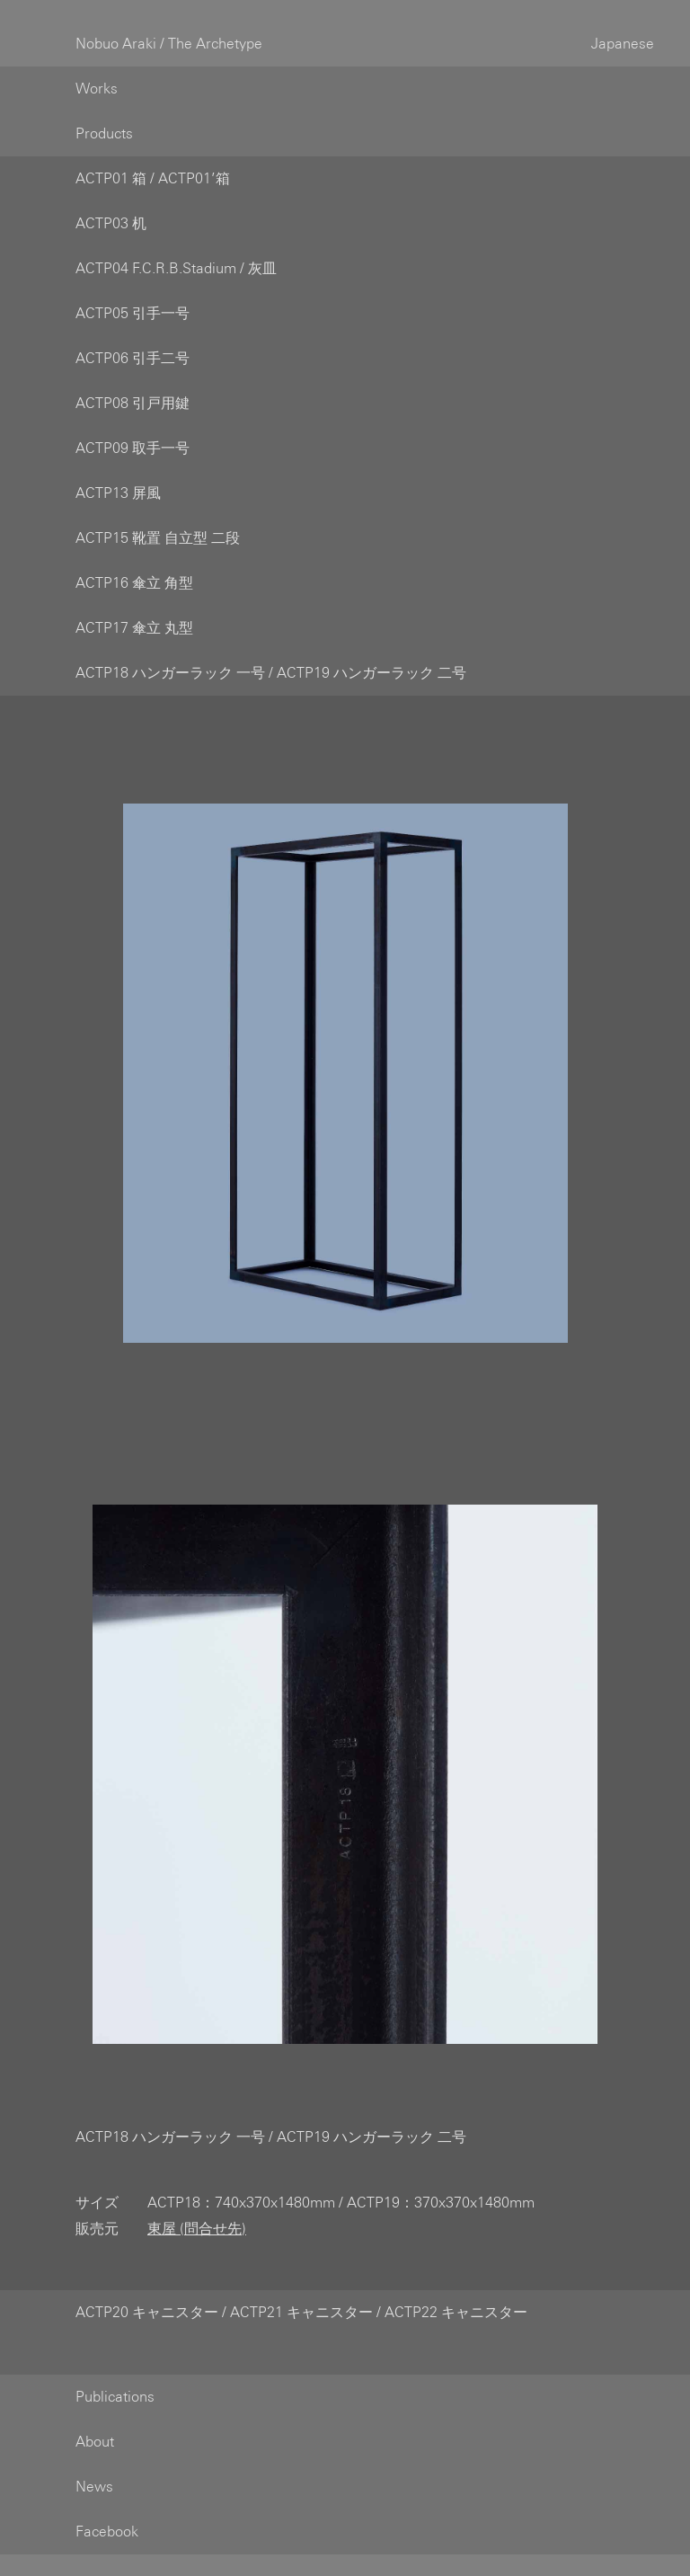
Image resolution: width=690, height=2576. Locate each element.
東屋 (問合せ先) (196, 2207)
